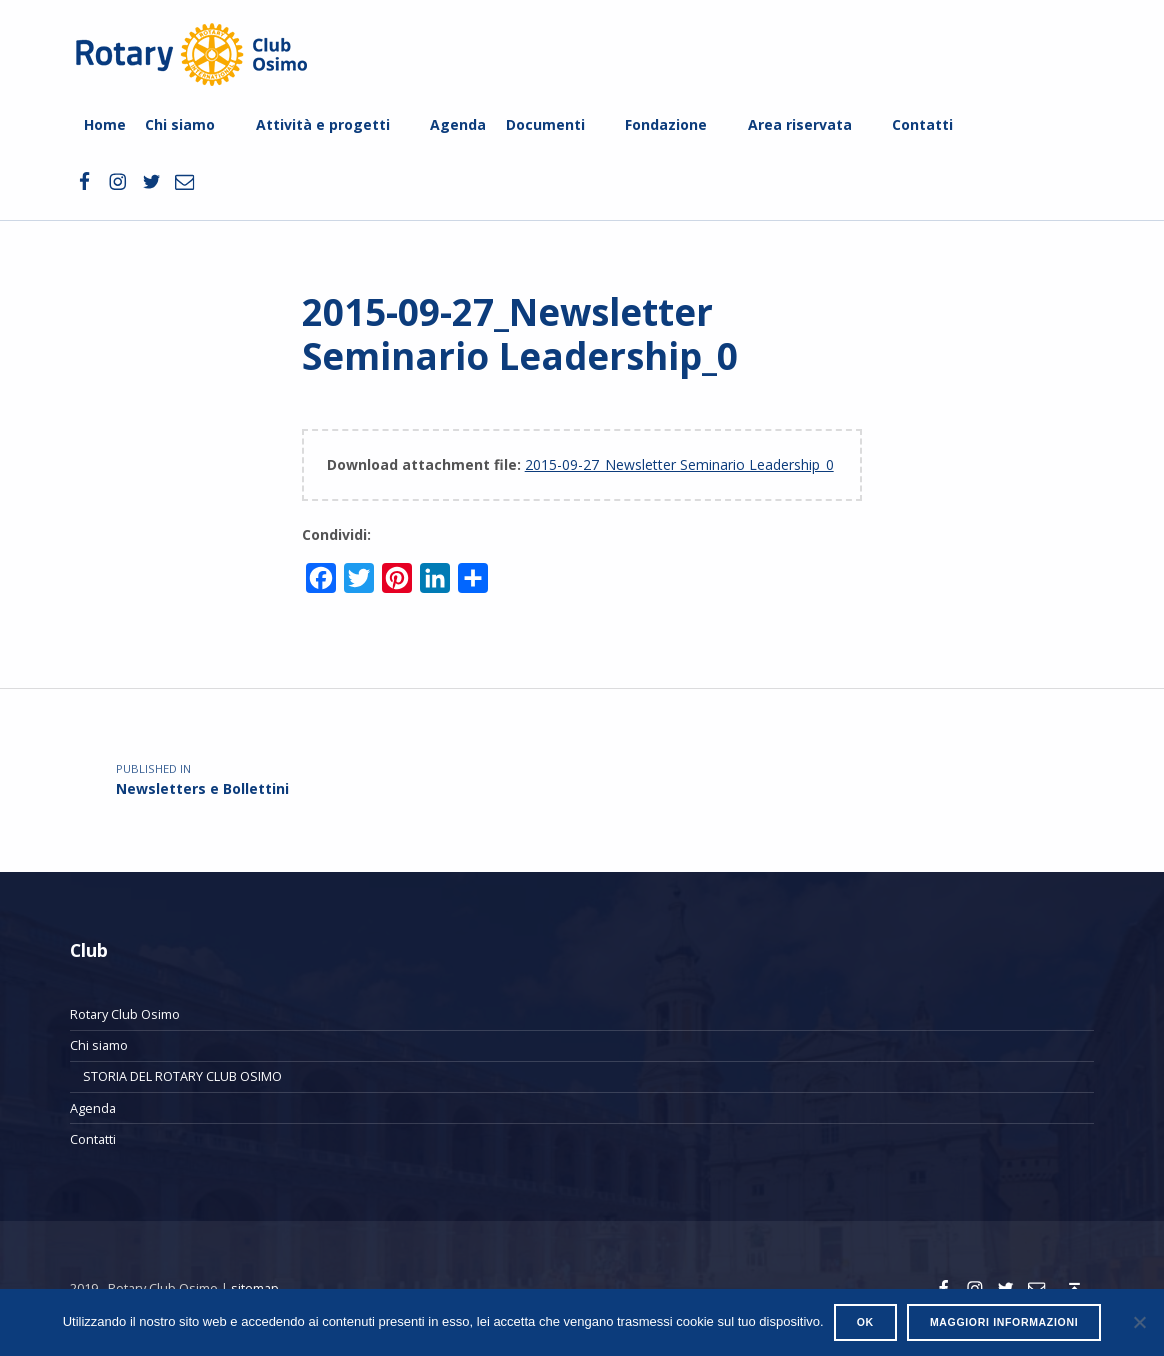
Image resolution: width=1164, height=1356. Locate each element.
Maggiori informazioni (1004, 1322)
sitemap (255, 1288)
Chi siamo (180, 124)
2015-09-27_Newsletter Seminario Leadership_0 (679, 464)
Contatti (922, 124)
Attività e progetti (323, 124)
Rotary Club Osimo (125, 1014)
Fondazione (666, 124)
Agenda (458, 124)
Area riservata (800, 124)
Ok (865, 1322)
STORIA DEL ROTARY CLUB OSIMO (182, 1076)
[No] (1139, 1322)
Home (105, 124)
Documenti (545, 124)
